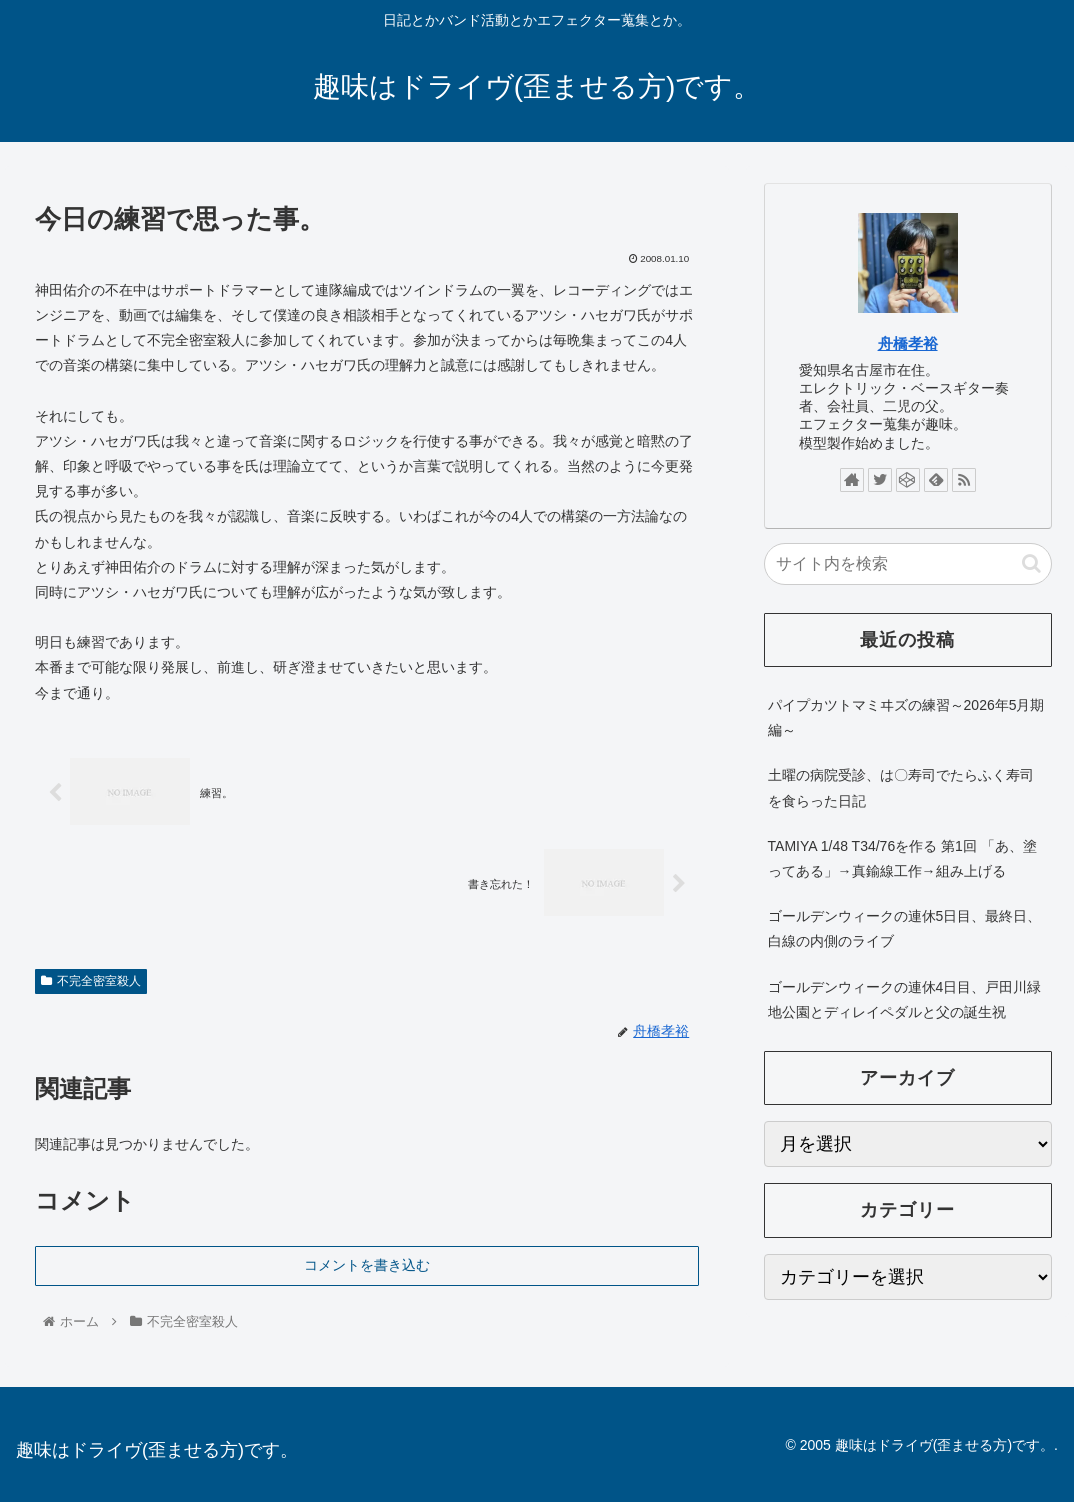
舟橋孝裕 (908, 343)
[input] (908, 564)
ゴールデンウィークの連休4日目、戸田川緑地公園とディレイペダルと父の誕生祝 (905, 999)
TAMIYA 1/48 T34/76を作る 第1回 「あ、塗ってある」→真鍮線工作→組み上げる (902, 858)
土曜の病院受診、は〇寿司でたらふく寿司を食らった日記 (901, 787)
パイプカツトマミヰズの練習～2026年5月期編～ (906, 717)
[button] (1031, 563)
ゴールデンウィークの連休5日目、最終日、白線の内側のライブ (905, 928)
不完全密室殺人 (91, 981)
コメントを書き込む (367, 1265)
